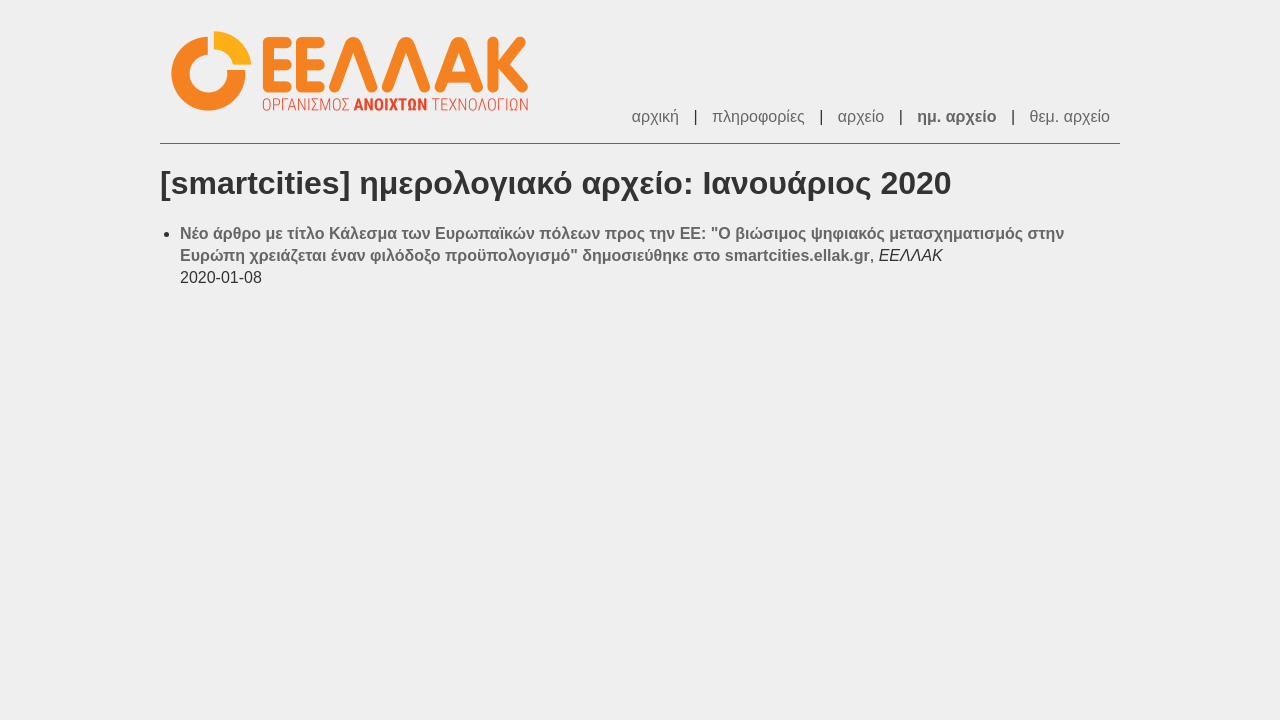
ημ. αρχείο (956, 116)
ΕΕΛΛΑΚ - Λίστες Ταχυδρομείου (360, 71)
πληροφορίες (758, 116)
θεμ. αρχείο (1070, 116)
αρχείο (861, 116)
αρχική (655, 116)
